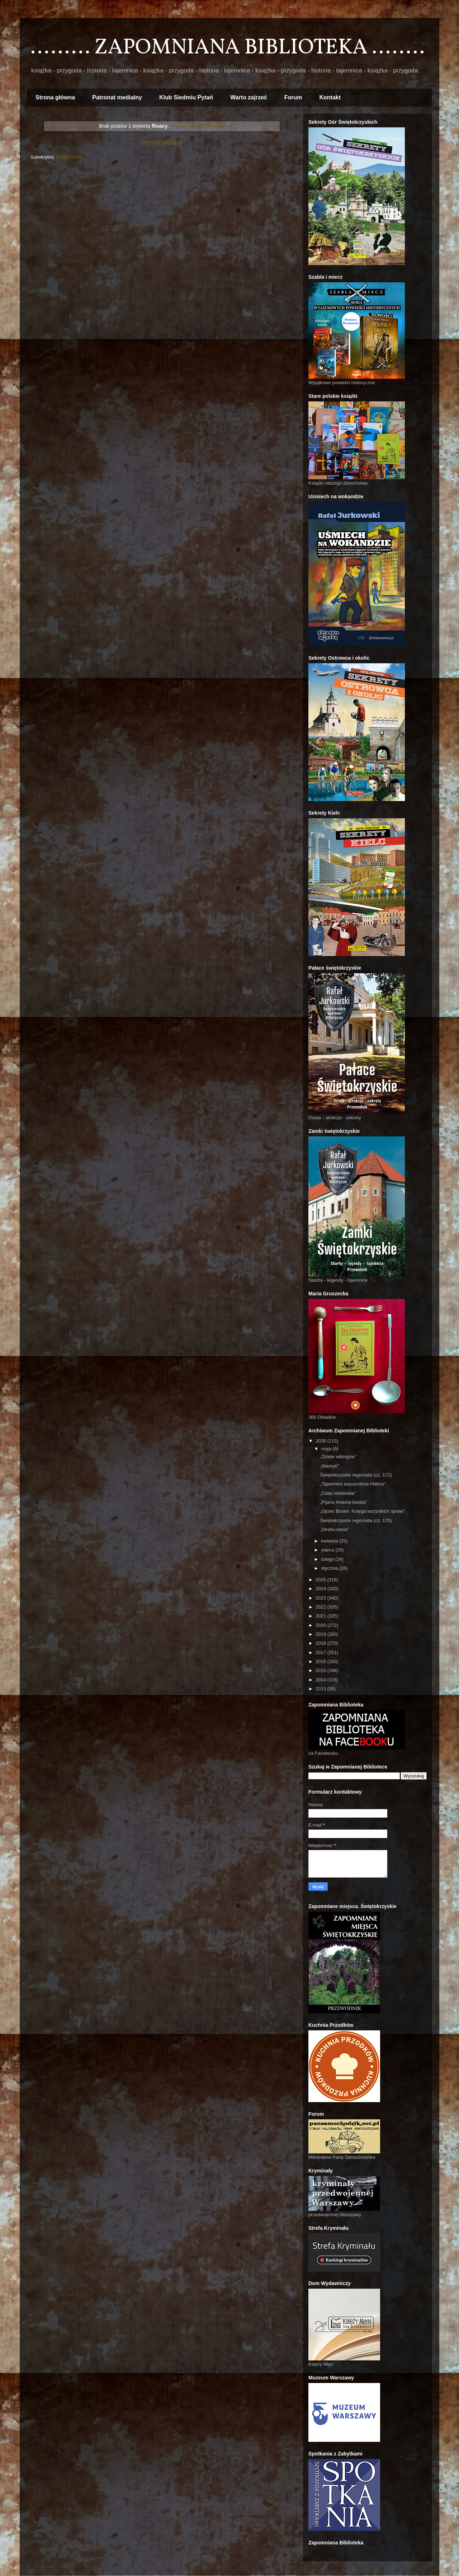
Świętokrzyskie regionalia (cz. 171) (356, 1475)
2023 (321, 1598)
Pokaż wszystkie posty (198, 126)
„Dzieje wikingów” (338, 1456)
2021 (321, 1616)
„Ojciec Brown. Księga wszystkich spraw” (362, 1511)
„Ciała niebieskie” (338, 1493)
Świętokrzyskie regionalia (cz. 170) (356, 1520)
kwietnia (330, 1541)
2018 (321, 1643)
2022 (321, 1607)
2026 (321, 1441)
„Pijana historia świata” (343, 1502)
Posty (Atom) (69, 157)
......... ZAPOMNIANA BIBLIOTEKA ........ (227, 48)
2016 (321, 1661)
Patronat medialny (117, 97)
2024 (321, 1588)
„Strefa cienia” (334, 1529)
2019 (321, 1634)
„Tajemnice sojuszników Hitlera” (352, 1484)
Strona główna (55, 97)
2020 (321, 1625)
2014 (321, 1679)
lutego (328, 1559)
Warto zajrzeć (248, 97)
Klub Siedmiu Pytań (186, 97)
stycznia (330, 1568)
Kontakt (330, 97)
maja (327, 1448)
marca (328, 1550)
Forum (293, 97)
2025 (321, 1579)
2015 (321, 1670)
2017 (321, 1652)
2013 (321, 1688)
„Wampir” (329, 1466)
